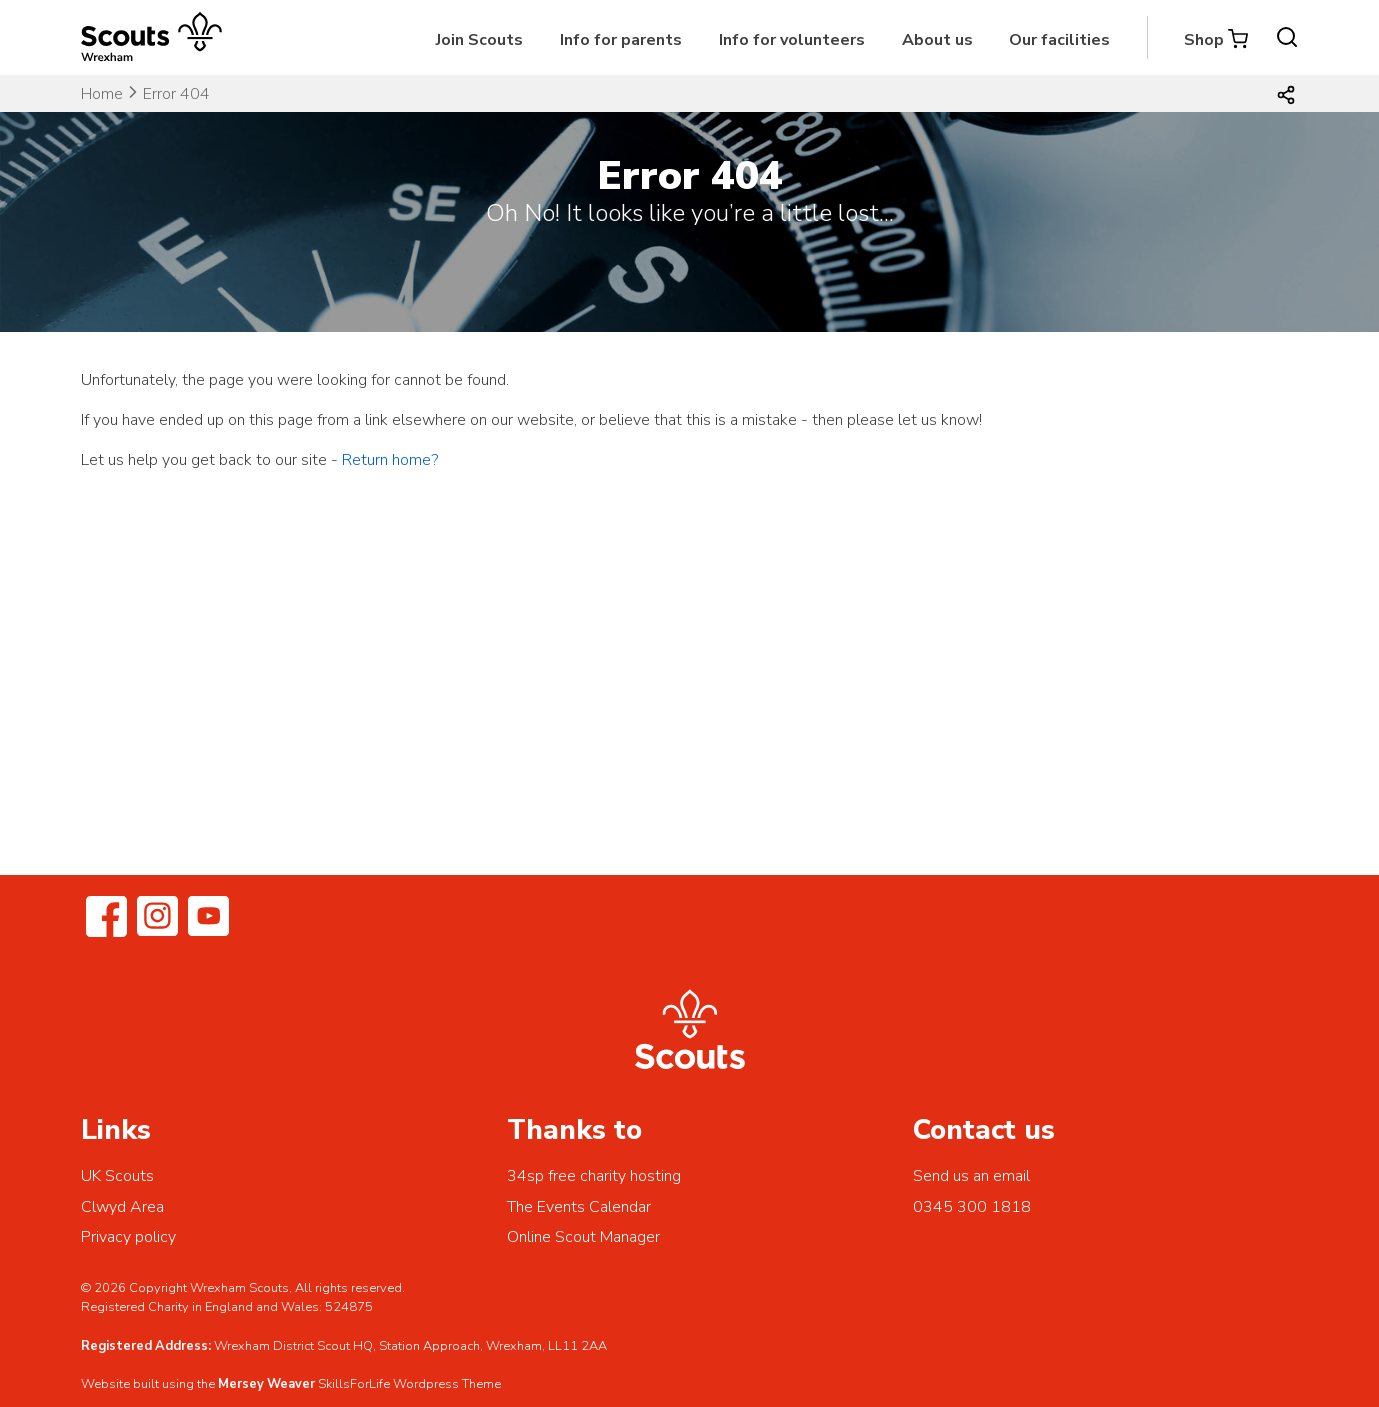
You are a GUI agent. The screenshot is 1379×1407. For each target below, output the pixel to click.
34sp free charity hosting (594, 1176)
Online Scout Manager (583, 1237)
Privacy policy (128, 1237)
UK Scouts (117, 1176)
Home (102, 94)
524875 (349, 1307)
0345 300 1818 (972, 1207)
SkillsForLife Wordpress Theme (409, 1384)
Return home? (390, 460)
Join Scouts (479, 40)
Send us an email (971, 1176)
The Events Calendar (579, 1207)
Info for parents (621, 40)
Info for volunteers (792, 40)
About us (937, 40)
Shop (1204, 40)
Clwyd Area (122, 1207)
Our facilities (1059, 40)
